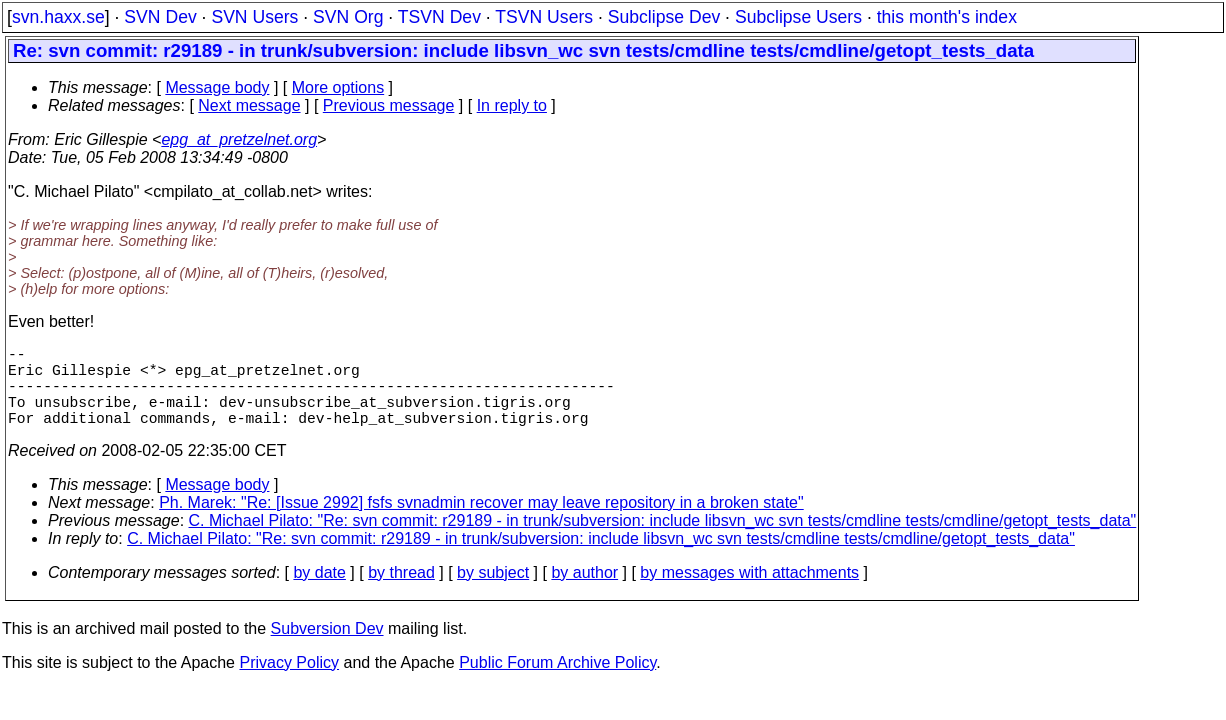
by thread (401, 592)
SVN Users (254, 17)
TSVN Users (544, 17)
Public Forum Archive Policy (557, 682)
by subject (493, 592)
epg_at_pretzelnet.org (239, 139)
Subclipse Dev (664, 17)
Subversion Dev (327, 648)
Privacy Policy (289, 682)
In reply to (512, 105)
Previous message (389, 105)
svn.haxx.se (58, 17)
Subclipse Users (798, 17)
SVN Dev (160, 17)
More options (338, 87)
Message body (217, 87)
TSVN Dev (439, 17)
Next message (249, 105)
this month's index (947, 17)
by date (319, 592)
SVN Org (348, 17)
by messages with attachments (749, 592)
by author (584, 592)
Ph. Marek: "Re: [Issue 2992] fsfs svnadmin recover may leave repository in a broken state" (481, 522)
